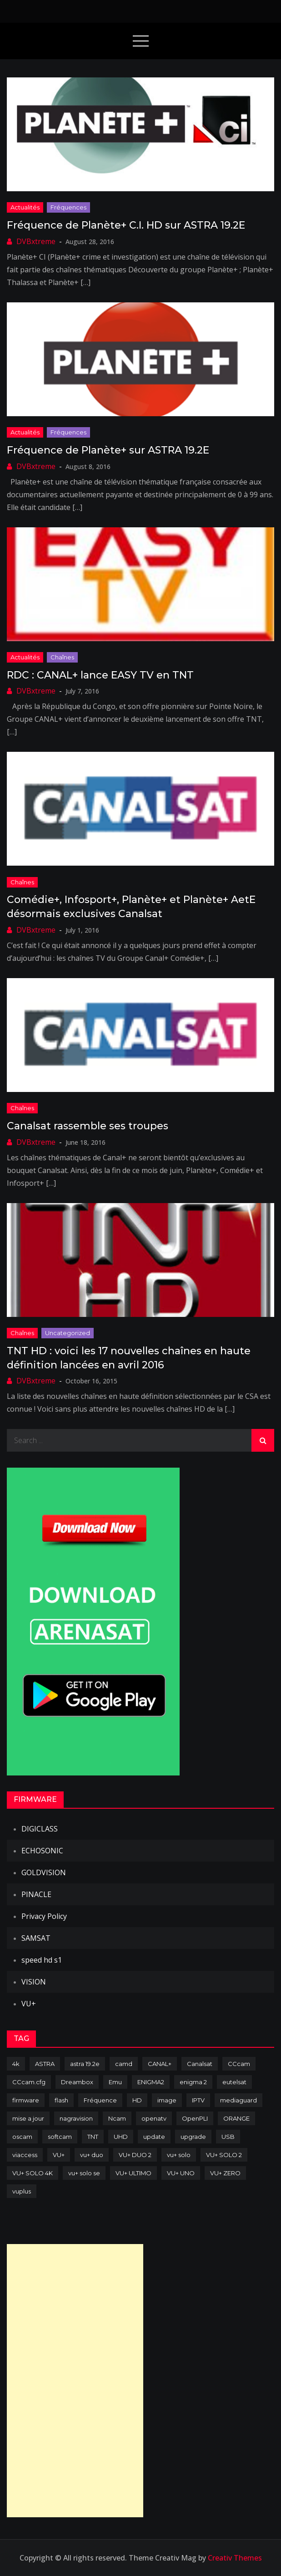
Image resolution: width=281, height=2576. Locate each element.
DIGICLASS (39, 1829)
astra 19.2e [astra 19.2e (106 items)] (85, 2063)
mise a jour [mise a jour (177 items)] (28, 2118)
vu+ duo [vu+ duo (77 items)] (91, 2154)
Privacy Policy (44, 1916)
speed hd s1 (41, 1960)
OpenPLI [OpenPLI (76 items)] (195, 2118)
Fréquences (68, 207)
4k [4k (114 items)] (16, 2063)
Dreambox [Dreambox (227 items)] (77, 2082)
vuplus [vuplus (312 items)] (21, 2191)
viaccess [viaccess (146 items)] (24, 2154)
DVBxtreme (35, 241)
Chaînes (62, 657)
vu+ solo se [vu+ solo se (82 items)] (84, 2173)
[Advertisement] (75, 2380)
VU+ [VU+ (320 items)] (59, 2154)
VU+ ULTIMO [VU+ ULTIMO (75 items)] (133, 2173)
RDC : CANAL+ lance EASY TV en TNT (100, 675)
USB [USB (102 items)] (228, 2136)
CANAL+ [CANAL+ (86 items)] (159, 2063)
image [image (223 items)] (166, 2100)
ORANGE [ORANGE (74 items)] (236, 2118)
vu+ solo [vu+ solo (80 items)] (179, 2154)
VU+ (28, 2004)
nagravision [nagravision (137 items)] (76, 2118)
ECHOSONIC (42, 1851)
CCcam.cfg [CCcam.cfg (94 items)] (28, 2082)
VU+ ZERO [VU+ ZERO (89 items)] (225, 2173)
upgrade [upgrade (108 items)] (193, 2136)
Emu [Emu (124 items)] (115, 2082)
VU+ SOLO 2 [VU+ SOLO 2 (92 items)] (224, 2154)
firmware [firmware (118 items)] (25, 2100)
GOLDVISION (43, 1872)
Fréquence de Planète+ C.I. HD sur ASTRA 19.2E (126, 225)
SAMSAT (35, 1938)
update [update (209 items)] (154, 2136)
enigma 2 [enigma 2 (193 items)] (193, 2082)
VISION (33, 1982)
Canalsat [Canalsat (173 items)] (199, 2063)
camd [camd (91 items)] (123, 2063)
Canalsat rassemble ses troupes (87, 1126)
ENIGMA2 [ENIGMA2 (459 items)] (150, 2082)
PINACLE (36, 1894)
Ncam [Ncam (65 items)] (117, 2118)
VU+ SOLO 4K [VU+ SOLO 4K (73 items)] (32, 2173)
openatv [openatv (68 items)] (153, 2118)
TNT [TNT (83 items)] (92, 2136)
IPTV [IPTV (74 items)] (198, 2100)
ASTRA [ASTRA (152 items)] (45, 2063)
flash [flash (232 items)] (61, 2100)
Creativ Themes (235, 2558)
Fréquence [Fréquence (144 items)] (100, 2100)
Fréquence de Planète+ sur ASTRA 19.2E (108, 450)
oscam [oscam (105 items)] (22, 2136)
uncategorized (67, 1332)
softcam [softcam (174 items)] (60, 2136)
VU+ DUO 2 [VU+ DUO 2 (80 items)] (135, 2154)
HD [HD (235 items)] (137, 2100)
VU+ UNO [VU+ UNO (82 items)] (181, 2173)
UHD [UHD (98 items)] (121, 2136)
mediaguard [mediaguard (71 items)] (238, 2100)
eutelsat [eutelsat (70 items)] (234, 2082)
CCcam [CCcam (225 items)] (239, 2063)
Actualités (25, 207)
